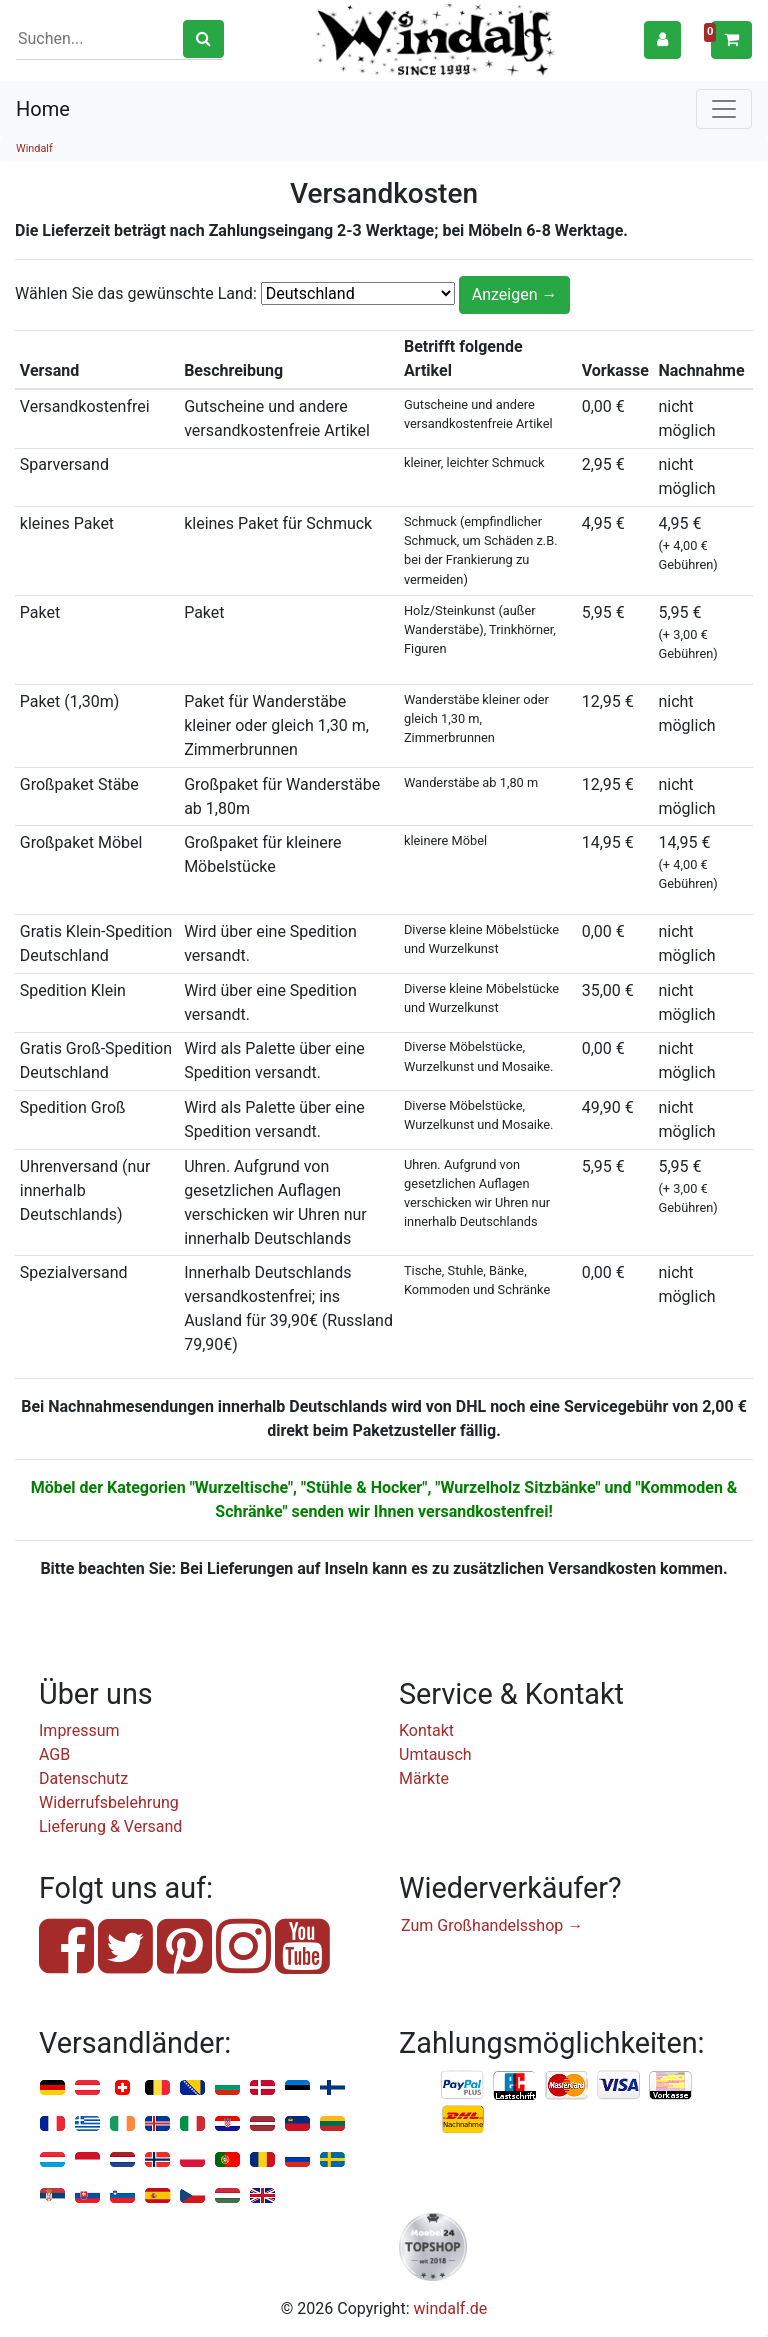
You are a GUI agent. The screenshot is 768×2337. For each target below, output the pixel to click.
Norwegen (157, 2160)
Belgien (157, 2088)
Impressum (79, 1730)
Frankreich (52, 2124)
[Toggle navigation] (724, 109)
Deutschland (52, 2088)
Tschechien (192, 2196)
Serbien (52, 2196)
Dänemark (262, 2088)
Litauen (332, 2124)
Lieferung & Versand (110, 1826)
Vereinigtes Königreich (262, 2196)
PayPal (463, 2086)
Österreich (87, 2088)
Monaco (87, 2160)
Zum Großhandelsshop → (492, 1925)
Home (43, 109)
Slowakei (87, 2196)
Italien (192, 2124)
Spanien (157, 2196)
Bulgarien (227, 2088)
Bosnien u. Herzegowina (192, 2088)
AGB (54, 1754)
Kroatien (227, 2124)
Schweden (332, 2160)
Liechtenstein (297, 2124)
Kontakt (426, 1730)
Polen (192, 2160)
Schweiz (122, 2088)
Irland (122, 2124)
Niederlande (122, 2160)
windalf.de (451, 2308)
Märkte (424, 1778)
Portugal (227, 2160)
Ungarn (227, 2196)
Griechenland (87, 2124)
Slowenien (122, 2196)
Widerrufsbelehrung (109, 1802)
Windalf (34, 148)
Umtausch (435, 1754)
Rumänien (262, 2160)
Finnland (332, 2088)
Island (157, 2124)
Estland (297, 2088)
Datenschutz (83, 1778)
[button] (662, 39)
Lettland (262, 2124)
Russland (297, 2160)
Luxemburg (52, 2160)
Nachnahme (463, 2120)
